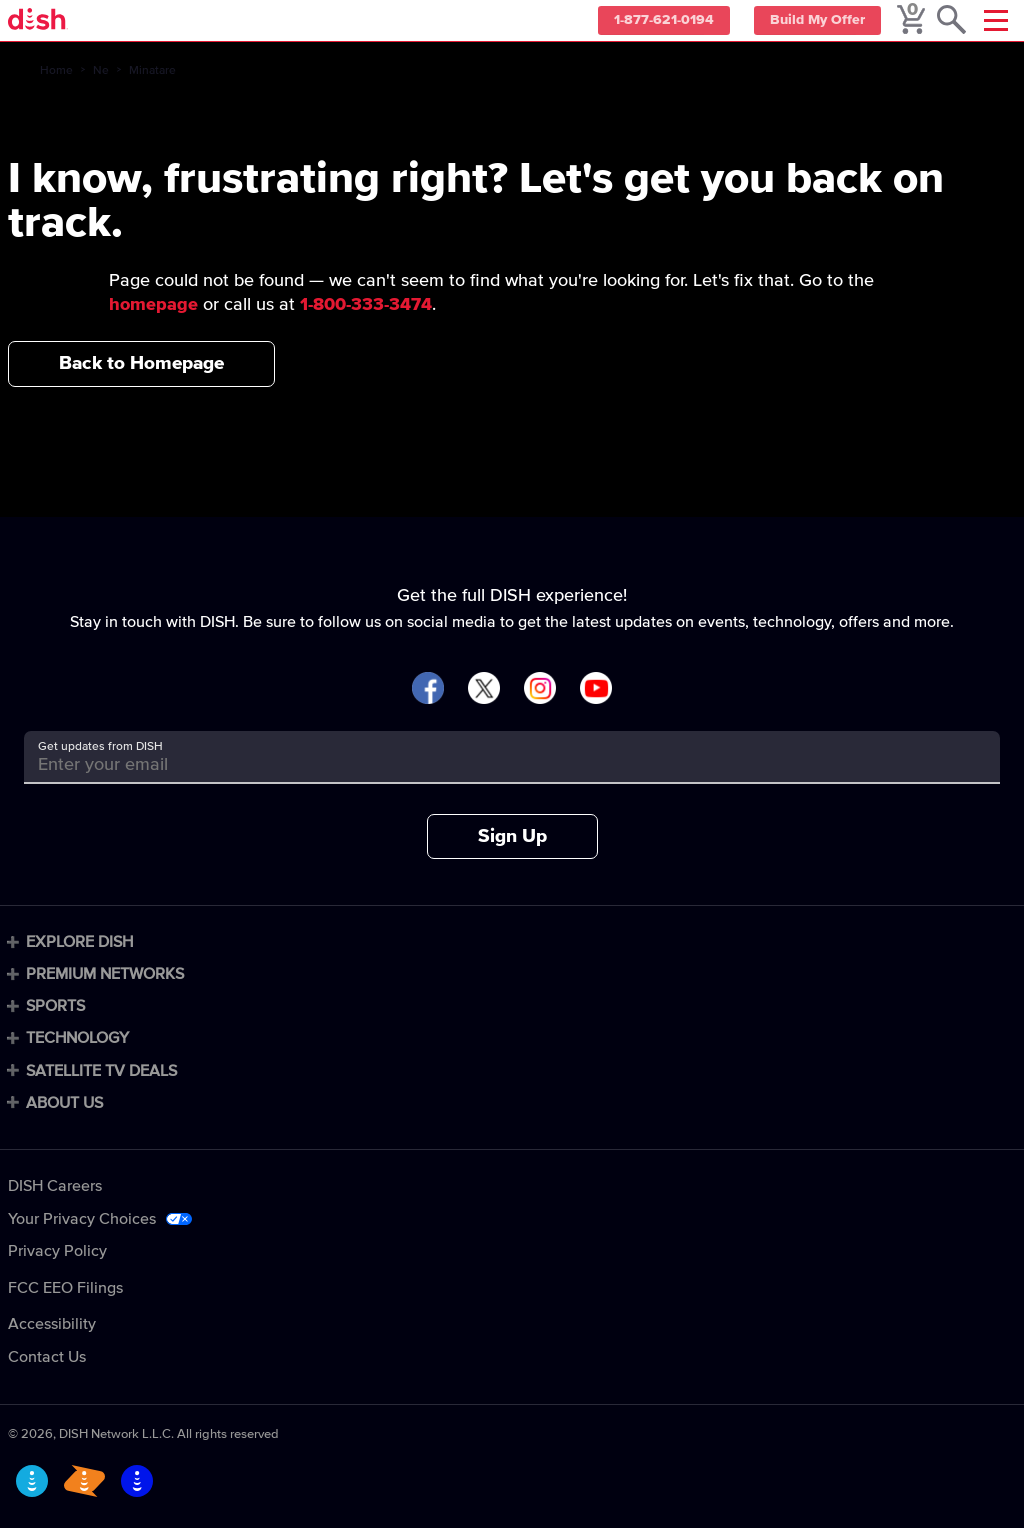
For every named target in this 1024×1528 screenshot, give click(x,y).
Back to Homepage (141, 363)
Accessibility (52, 1324)
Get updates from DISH (100, 747)
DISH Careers (55, 1186)
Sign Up (512, 836)
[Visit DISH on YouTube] (596, 689)
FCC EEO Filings (65, 1288)
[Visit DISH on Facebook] (428, 689)
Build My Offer (813, 21)
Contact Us (47, 1357)
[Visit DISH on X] (484, 689)
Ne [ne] (101, 71)
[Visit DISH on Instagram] (540, 689)
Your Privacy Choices (82, 1219)
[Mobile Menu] (996, 20)
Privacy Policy (57, 1251)
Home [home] (56, 71)
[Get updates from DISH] (494, 764)
